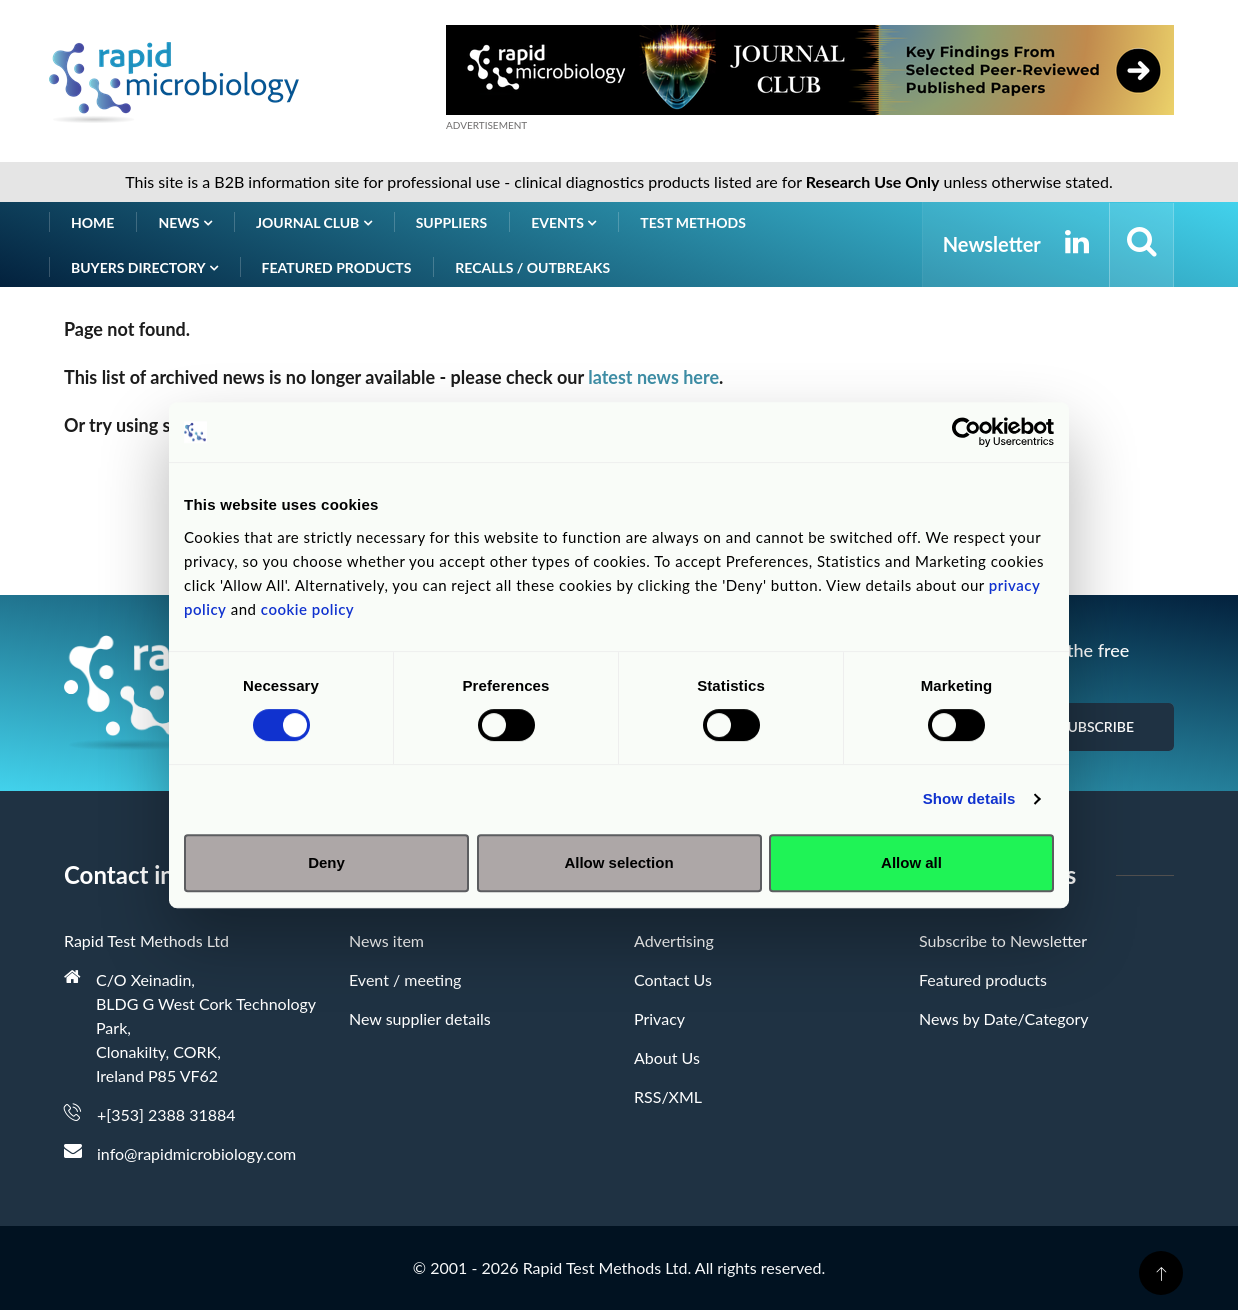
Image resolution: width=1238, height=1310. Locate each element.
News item (386, 940)
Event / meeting (405, 979)
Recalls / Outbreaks (532, 267)
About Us (667, 1057)
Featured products (337, 267)
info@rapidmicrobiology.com (196, 1153)
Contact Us (673, 979)
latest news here (653, 377)
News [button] (185, 222)
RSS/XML (668, 1096)
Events (563, 222)
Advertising (674, 940)
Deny (326, 862)
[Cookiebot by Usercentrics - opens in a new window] (966, 432)
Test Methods (693, 222)
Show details (969, 798)
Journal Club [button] (314, 222)
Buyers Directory (144, 267)
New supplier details (420, 1018)
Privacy (659, 1018)
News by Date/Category (1004, 1018)
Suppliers (452, 222)
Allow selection (618, 862)
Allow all (911, 862)
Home (92, 222)
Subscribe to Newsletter (1003, 940)
